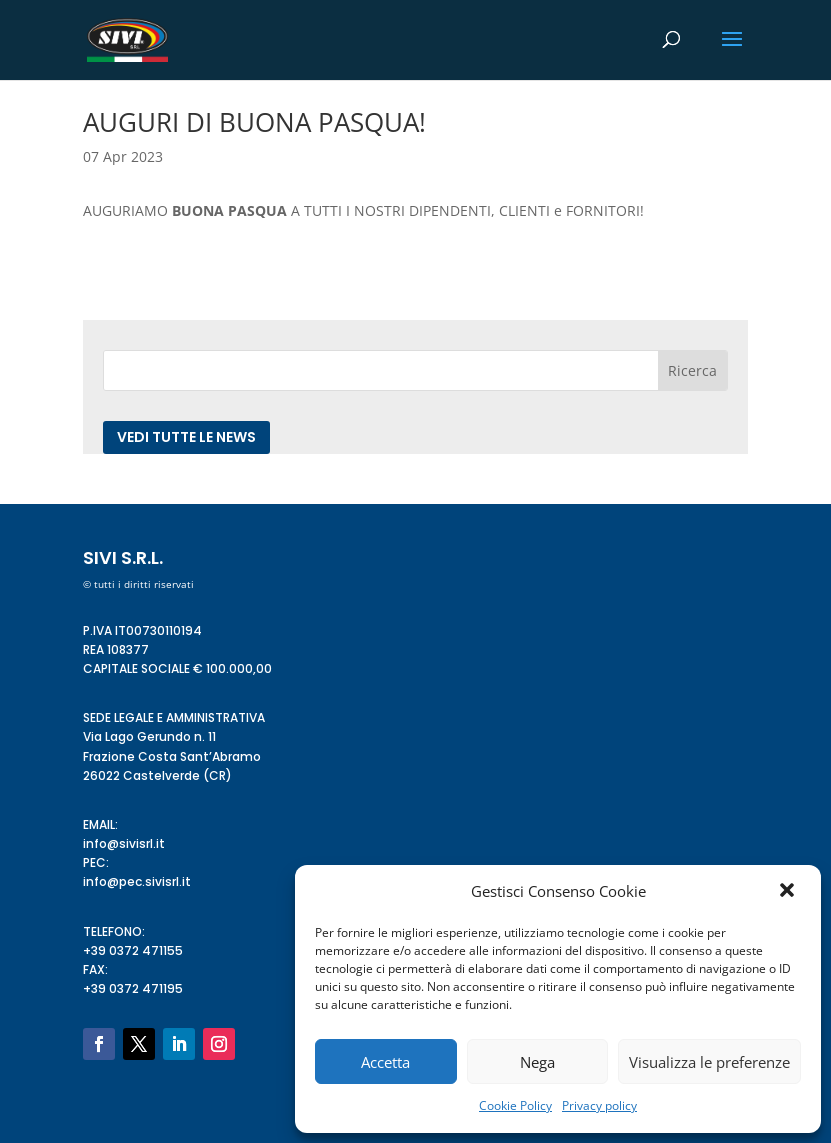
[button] (789, 892)
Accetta (385, 1062)
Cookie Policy (515, 1105)
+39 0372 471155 (133, 950)
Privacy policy (599, 1105)
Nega (537, 1062)
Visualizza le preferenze (709, 1062)
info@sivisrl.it (124, 843)
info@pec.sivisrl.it (137, 881)
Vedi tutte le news (186, 437)
